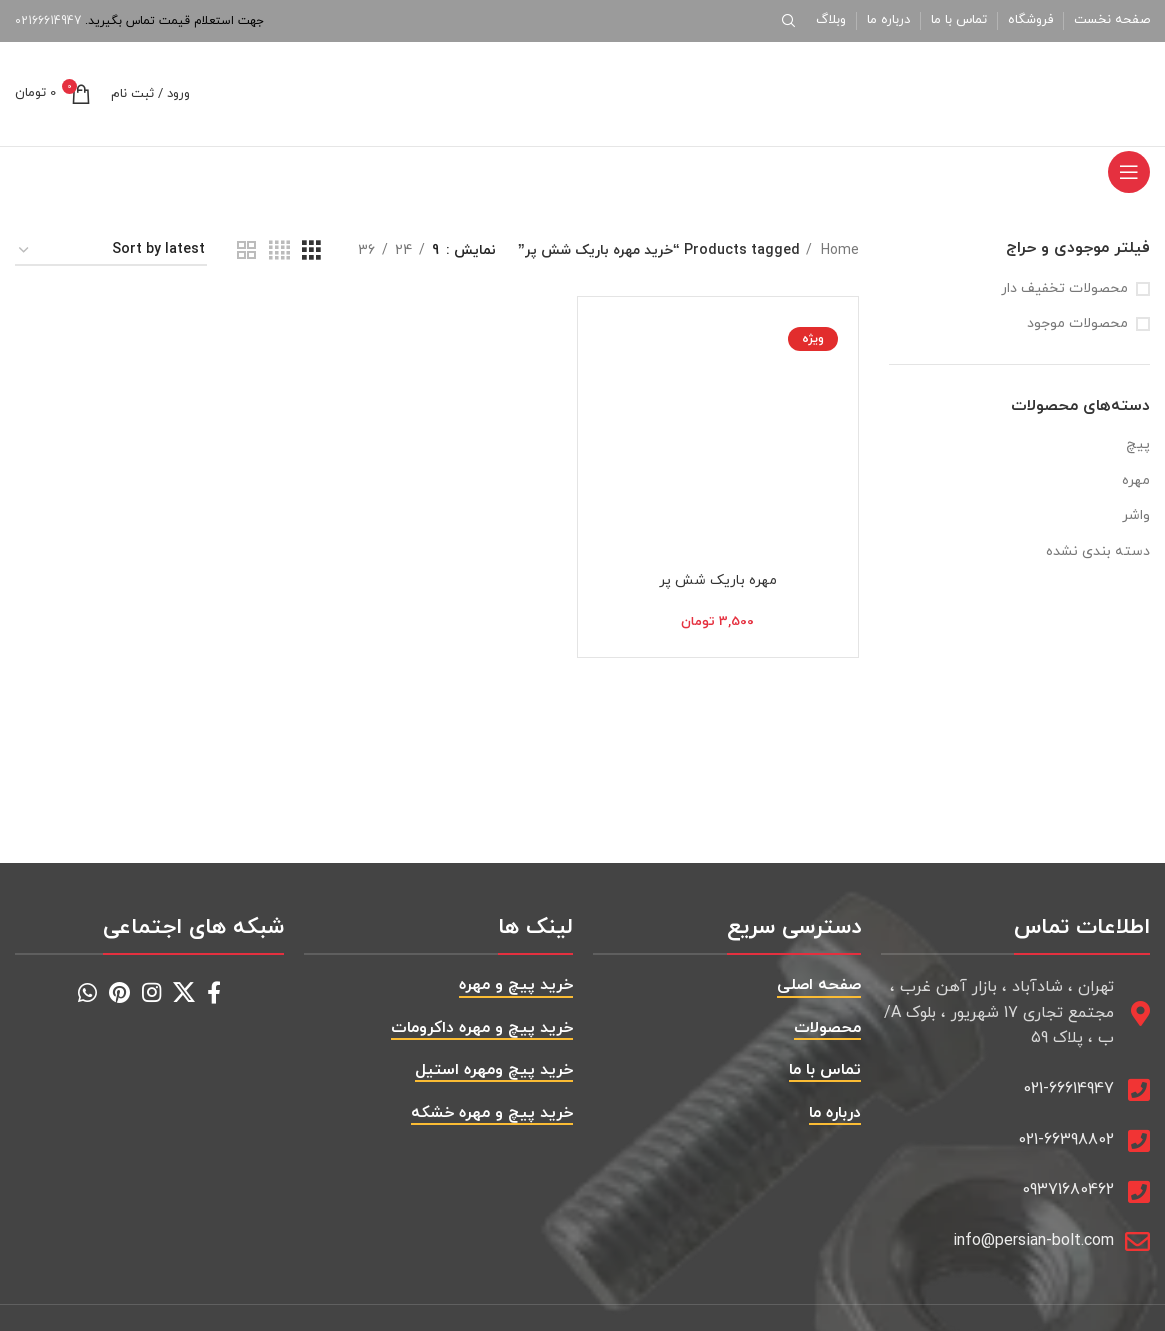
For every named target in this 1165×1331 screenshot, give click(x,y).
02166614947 (48, 21)
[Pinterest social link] (119, 992)
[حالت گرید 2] (246, 251)
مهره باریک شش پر (718, 580)
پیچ (1138, 444)
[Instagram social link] (151, 992)
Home (838, 250)
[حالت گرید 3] (311, 251)
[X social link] (184, 992)
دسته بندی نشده (1098, 551)
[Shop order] (111, 251)
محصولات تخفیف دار (1064, 288)
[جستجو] (792, 21)
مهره (1136, 480)
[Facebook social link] (214, 992)
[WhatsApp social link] (87, 992)
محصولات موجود (1077, 323)
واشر (1136, 515)
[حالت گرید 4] (279, 251)
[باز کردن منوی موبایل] (1129, 172)
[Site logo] (1025, 92)
